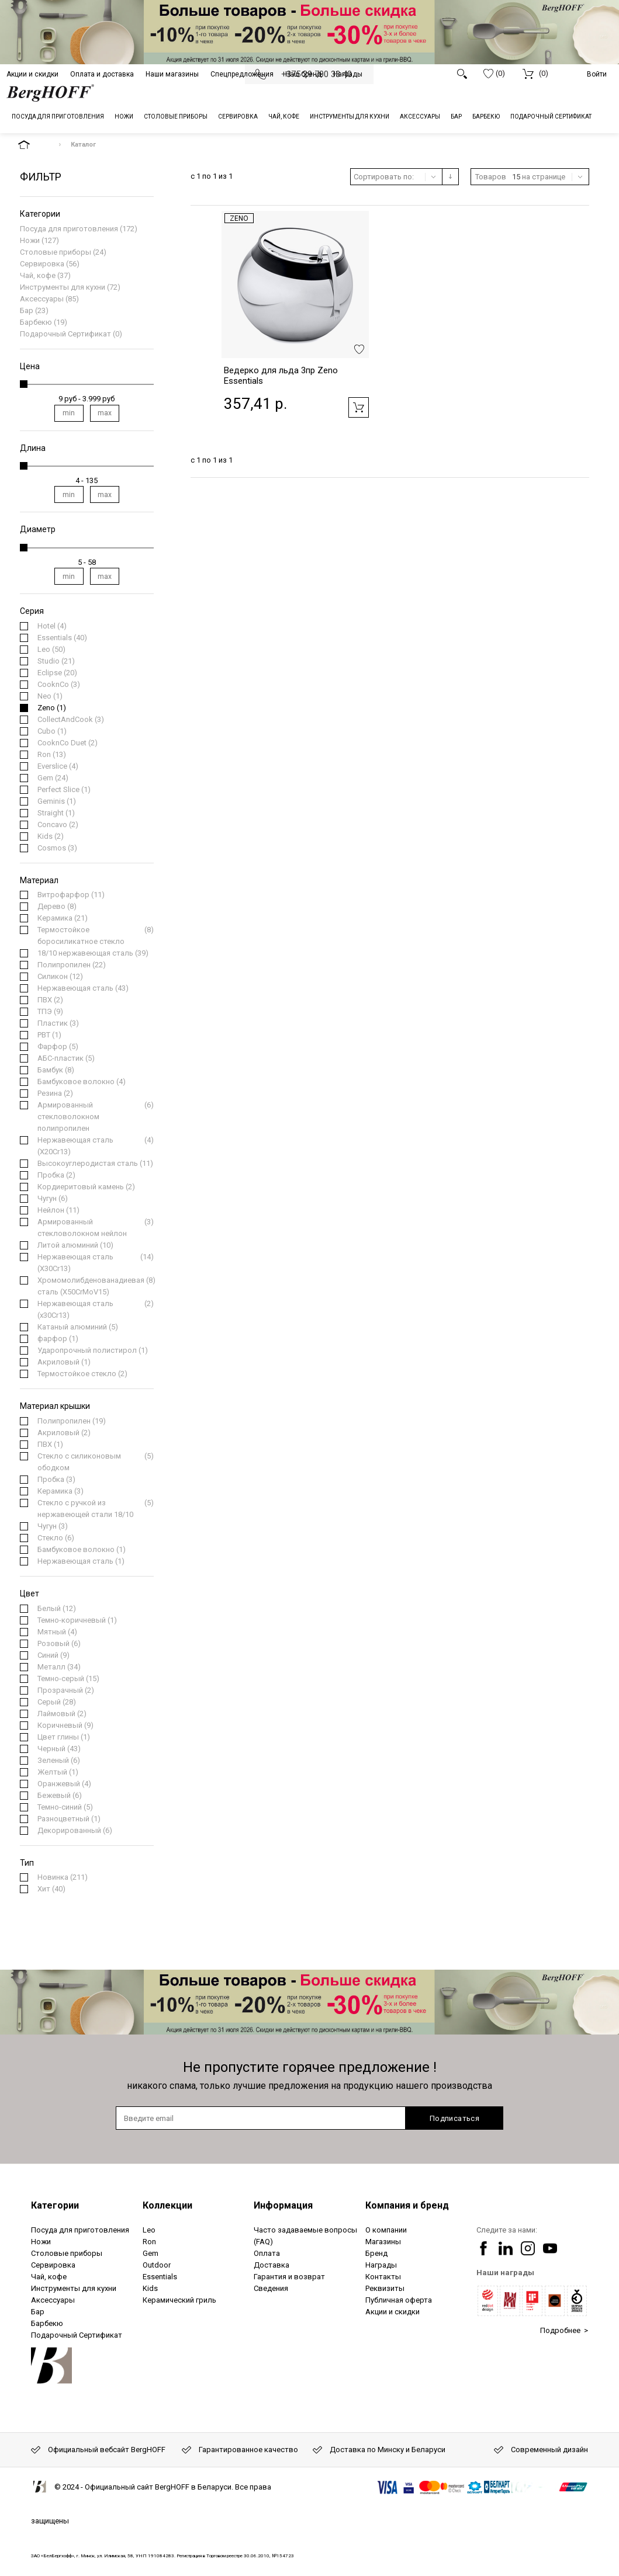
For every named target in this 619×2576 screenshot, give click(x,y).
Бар (26, 310)
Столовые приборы (55, 252)
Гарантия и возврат (289, 2276)
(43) (83, 988)
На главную (34, 144)
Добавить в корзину (358, 407)
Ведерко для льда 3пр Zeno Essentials (281, 375)
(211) (62, 1877)
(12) (60, 977)
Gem (150, 2253)
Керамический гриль (179, 2300)
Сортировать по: (384, 176)
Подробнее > (564, 2330)
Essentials (160, 2276)
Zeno (239, 218)
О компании (386, 2230)
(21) (56, 661)
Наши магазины (172, 74)
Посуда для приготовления (69, 228)
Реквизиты (384, 2288)
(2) (67, 743)
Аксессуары (42, 298)
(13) (51, 755)
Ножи (30, 240)
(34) (59, 1667)
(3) (58, 684)
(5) (57, 1047)
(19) (71, 1421)
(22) (71, 965)
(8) (57, 906)
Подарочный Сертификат (65, 333)
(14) (95, 1263)
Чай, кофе (38, 275)
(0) (494, 73)
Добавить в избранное (359, 349)
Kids (150, 2288)
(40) (62, 638)
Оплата (267, 2253)
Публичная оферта (398, 2300)
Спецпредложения (242, 74)
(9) (50, 1012)
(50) (51, 649)
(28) (56, 1702)
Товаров (490, 176)
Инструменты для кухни (62, 287)
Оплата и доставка (102, 74)
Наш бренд (303, 74)
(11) (71, 895)
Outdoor (157, 2265)
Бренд (376, 2253)
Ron (149, 2241)
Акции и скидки (32, 74)
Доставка (271, 2265)
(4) (52, 626)
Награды (347, 74)
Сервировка (42, 263)
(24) (52, 778)
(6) (95, 1116)
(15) (68, 1679)
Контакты (383, 2276)
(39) (92, 953)
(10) (75, 1245)
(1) (50, 696)
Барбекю (36, 322)
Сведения (271, 2288)
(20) (57, 673)
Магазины (383, 2241)
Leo (149, 2230)
